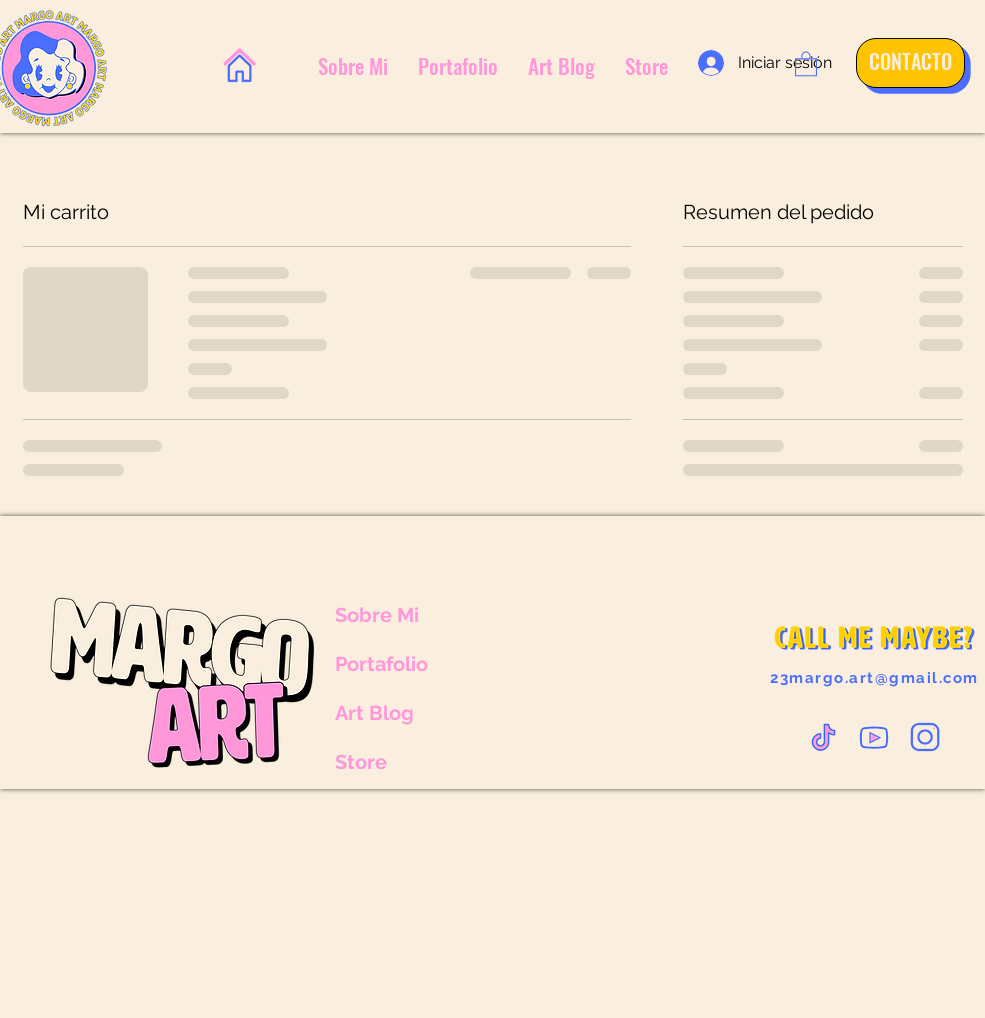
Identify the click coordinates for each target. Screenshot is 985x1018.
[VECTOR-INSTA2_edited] (925, 737)
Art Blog (374, 713)
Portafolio (381, 664)
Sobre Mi (377, 615)
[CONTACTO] (903, 61)
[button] (806, 63)
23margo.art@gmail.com (874, 678)
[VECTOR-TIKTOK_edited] (823, 737)
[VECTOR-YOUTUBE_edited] (874, 737)
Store (361, 762)
